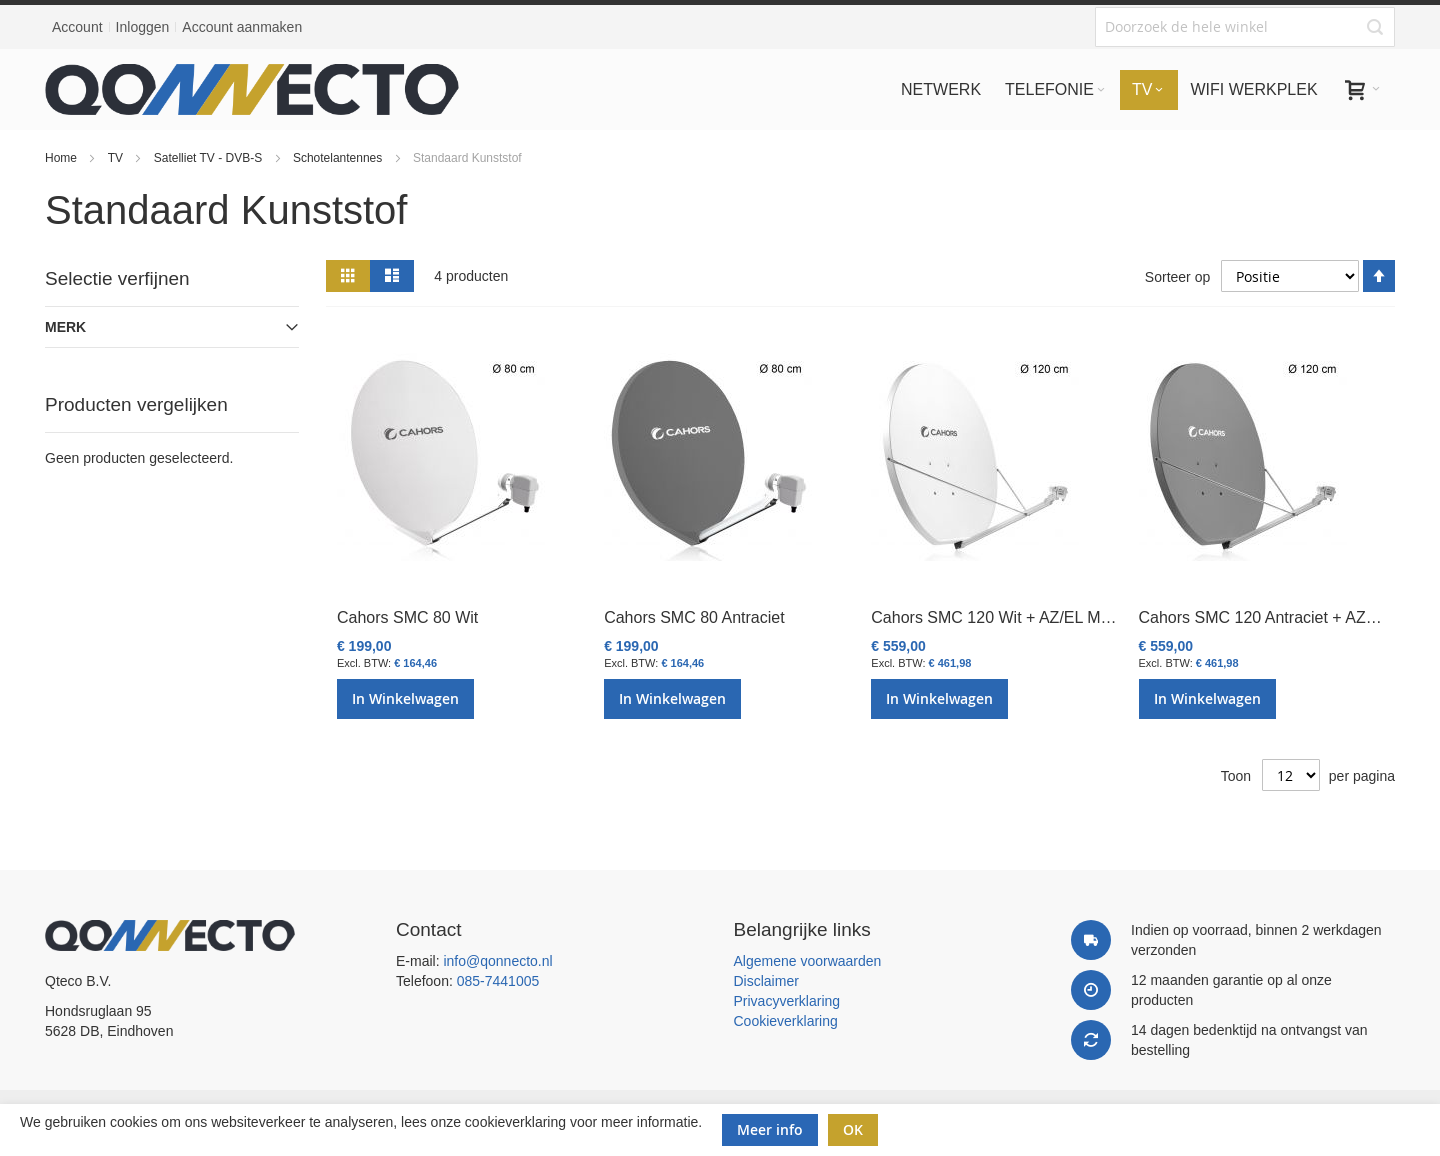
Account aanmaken (242, 27)
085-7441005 (498, 981)
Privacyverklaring (787, 1001)
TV (117, 158)
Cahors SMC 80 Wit (407, 617)
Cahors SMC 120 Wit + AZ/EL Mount (1001, 617)
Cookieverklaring (786, 1021)
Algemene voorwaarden (808, 961)
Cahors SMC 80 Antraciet (694, 617)
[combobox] (1245, 27)
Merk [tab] (65, 327)
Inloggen (143, 27)
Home (62, 158)
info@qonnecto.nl (497, 961)
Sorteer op (1177, 277)
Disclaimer (766, 981)
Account (77, 27)
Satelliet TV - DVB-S (210, 158)
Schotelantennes (339, 158)
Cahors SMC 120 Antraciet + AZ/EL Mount (1289, 617)
